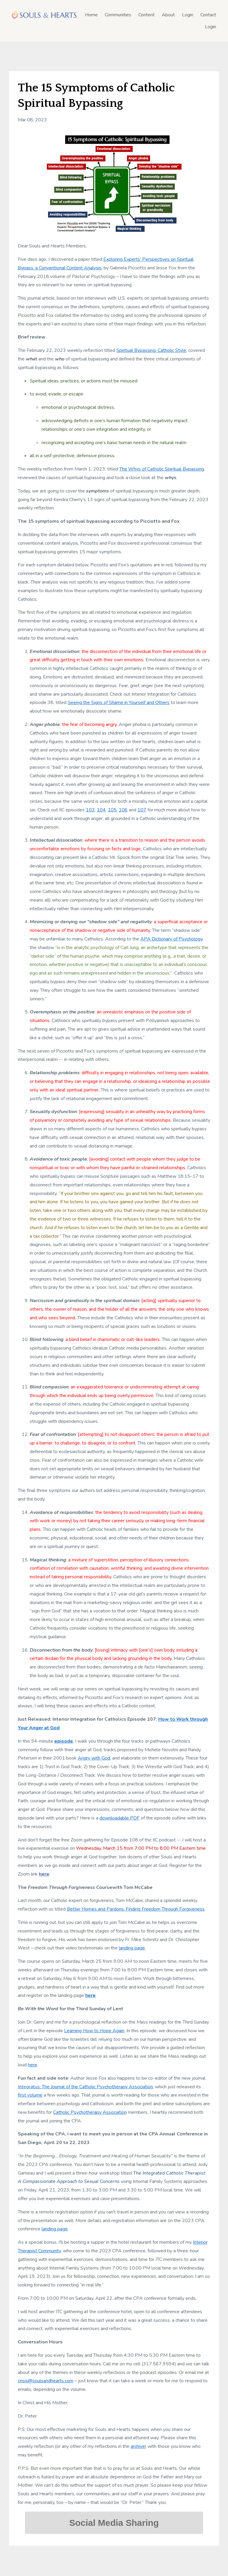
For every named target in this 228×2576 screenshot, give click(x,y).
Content (146, 15)
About (168, 15)
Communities (118, 15)
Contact (208, 15)
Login (187, 15)
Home (91, 15)
